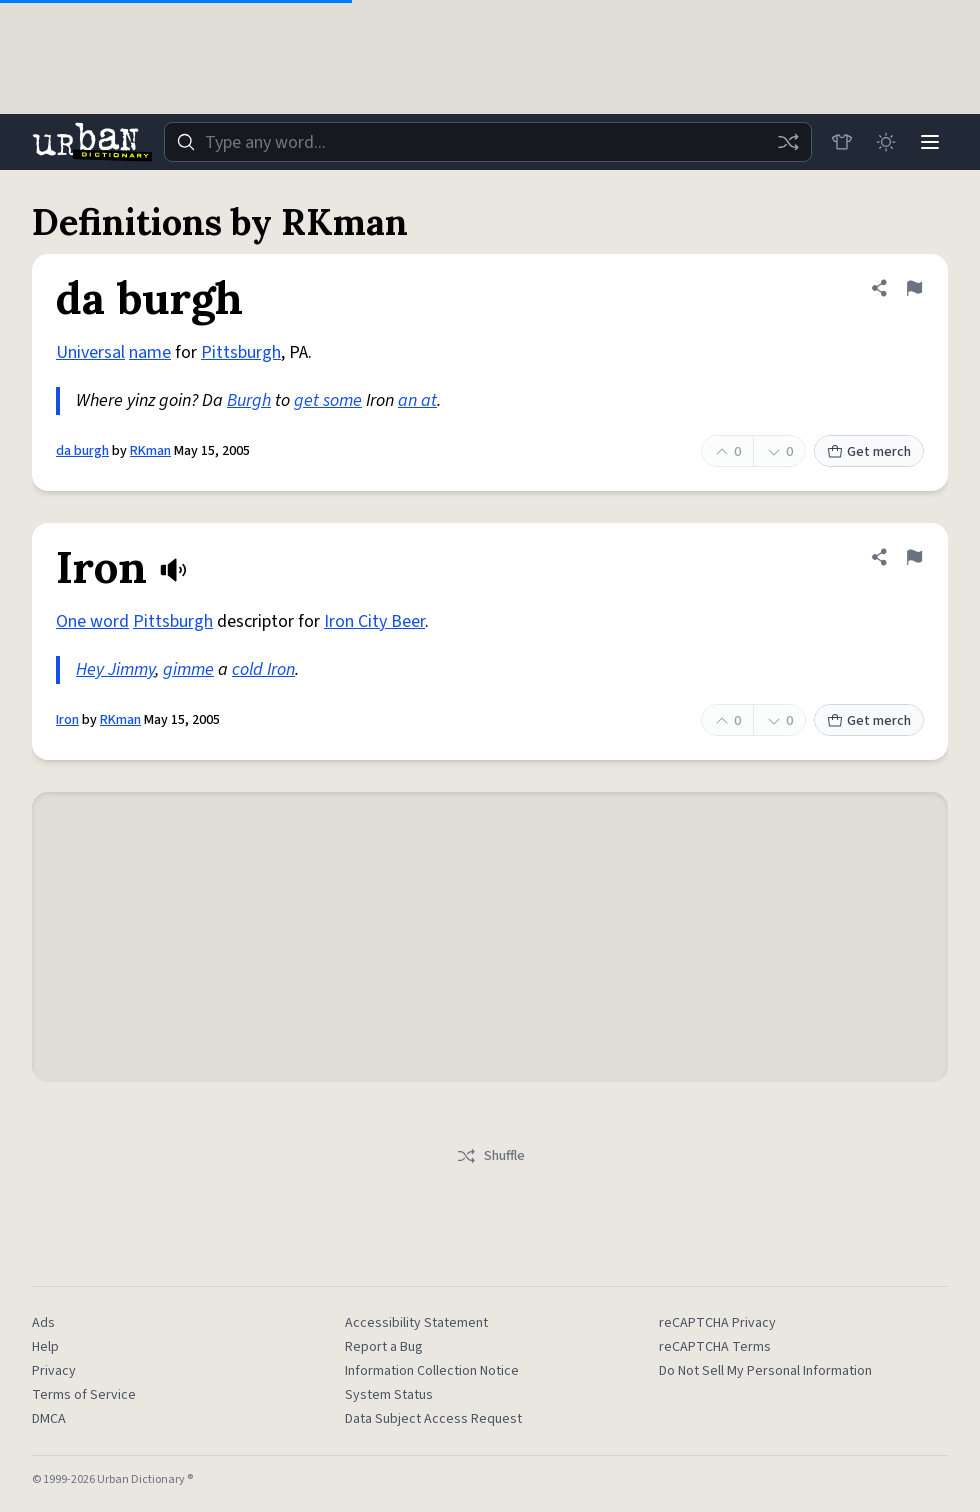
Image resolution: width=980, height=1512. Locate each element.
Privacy (54, 1371)
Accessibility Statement (416, 1323)
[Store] (842, 142)
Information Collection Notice (432, 1371)
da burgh (82, 451)
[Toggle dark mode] (886, 142)
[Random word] (788, 142)
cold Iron (263, 669)
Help (45, 1347)
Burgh (249, 400)
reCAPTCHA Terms (715, 1347)
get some (328, 400)
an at (417, 400)
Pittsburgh (241, 352)
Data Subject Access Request (433, 1419)
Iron (67, 720)
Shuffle (490, 1156)
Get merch (869, 452)
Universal (90, 352)
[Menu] (930, 142)
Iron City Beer (374, 621)
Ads (43, 1323)
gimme (188, 669)
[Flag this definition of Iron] (914, 557)
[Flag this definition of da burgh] (914, 288)
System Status (389, 1395)
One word (92, 621)
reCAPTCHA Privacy (717, 1323)
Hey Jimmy (115, 669)
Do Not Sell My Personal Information (765, 1371)
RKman (150, 451)
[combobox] (488, 142)
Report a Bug (384, 1347)
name (150, 352)
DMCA (49, 1419)
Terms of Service (84, 1395)
